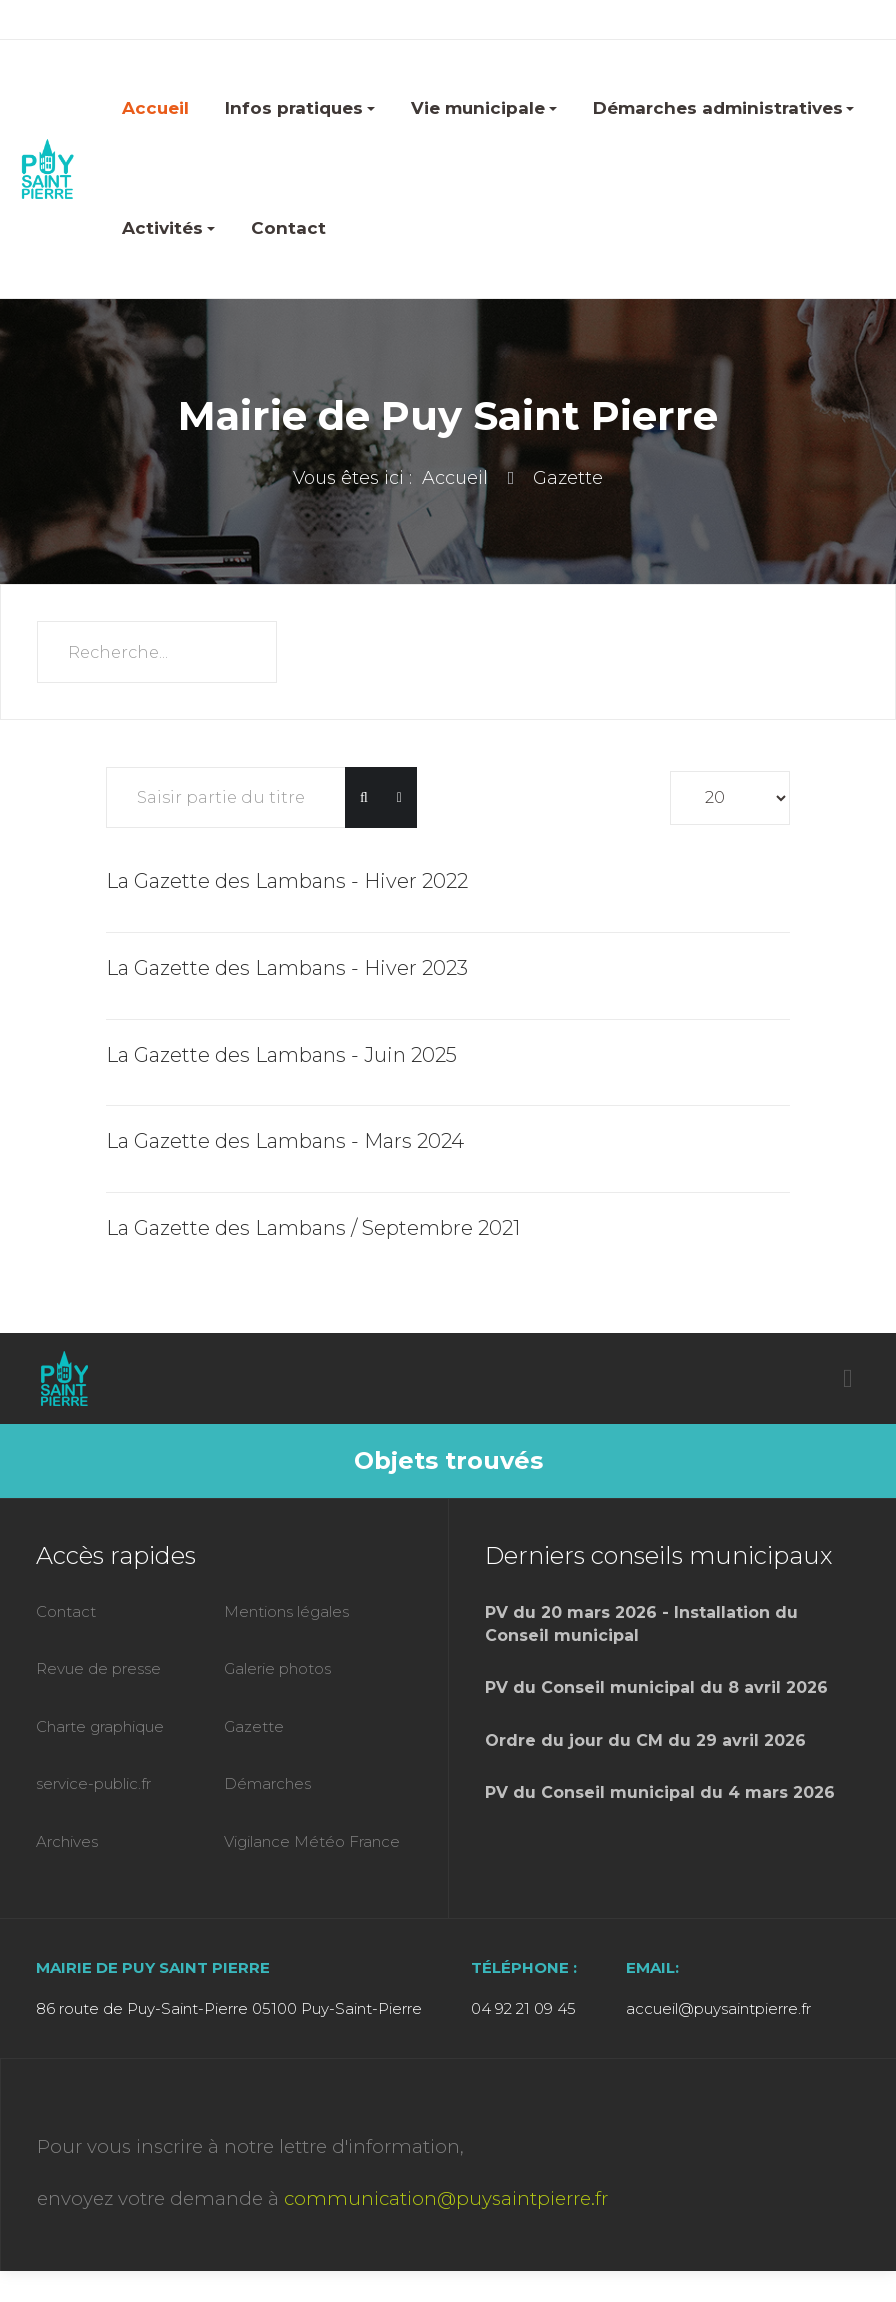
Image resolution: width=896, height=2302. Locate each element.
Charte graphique (100, 1726)
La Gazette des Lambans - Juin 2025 (281, 1055)
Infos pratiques (300, 108)
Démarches (267, 1783)
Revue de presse (98, 1668)
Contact (288, 228)
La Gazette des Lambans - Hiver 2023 (287, 968)
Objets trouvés (448, 1460)
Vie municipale (484, 108)
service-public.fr (93, 1783)
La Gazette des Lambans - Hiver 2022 (287, 881)
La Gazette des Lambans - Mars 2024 (285, 1141)
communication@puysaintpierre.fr (446, 2198)
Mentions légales (286, 1611)
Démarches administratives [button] (724, 108)
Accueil (155, 108)
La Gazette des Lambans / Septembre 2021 (313, 1228)
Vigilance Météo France (312, 1841)
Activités (168, 228)
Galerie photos (277, 1668)
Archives (67, 1841)
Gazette (254, 1726)
